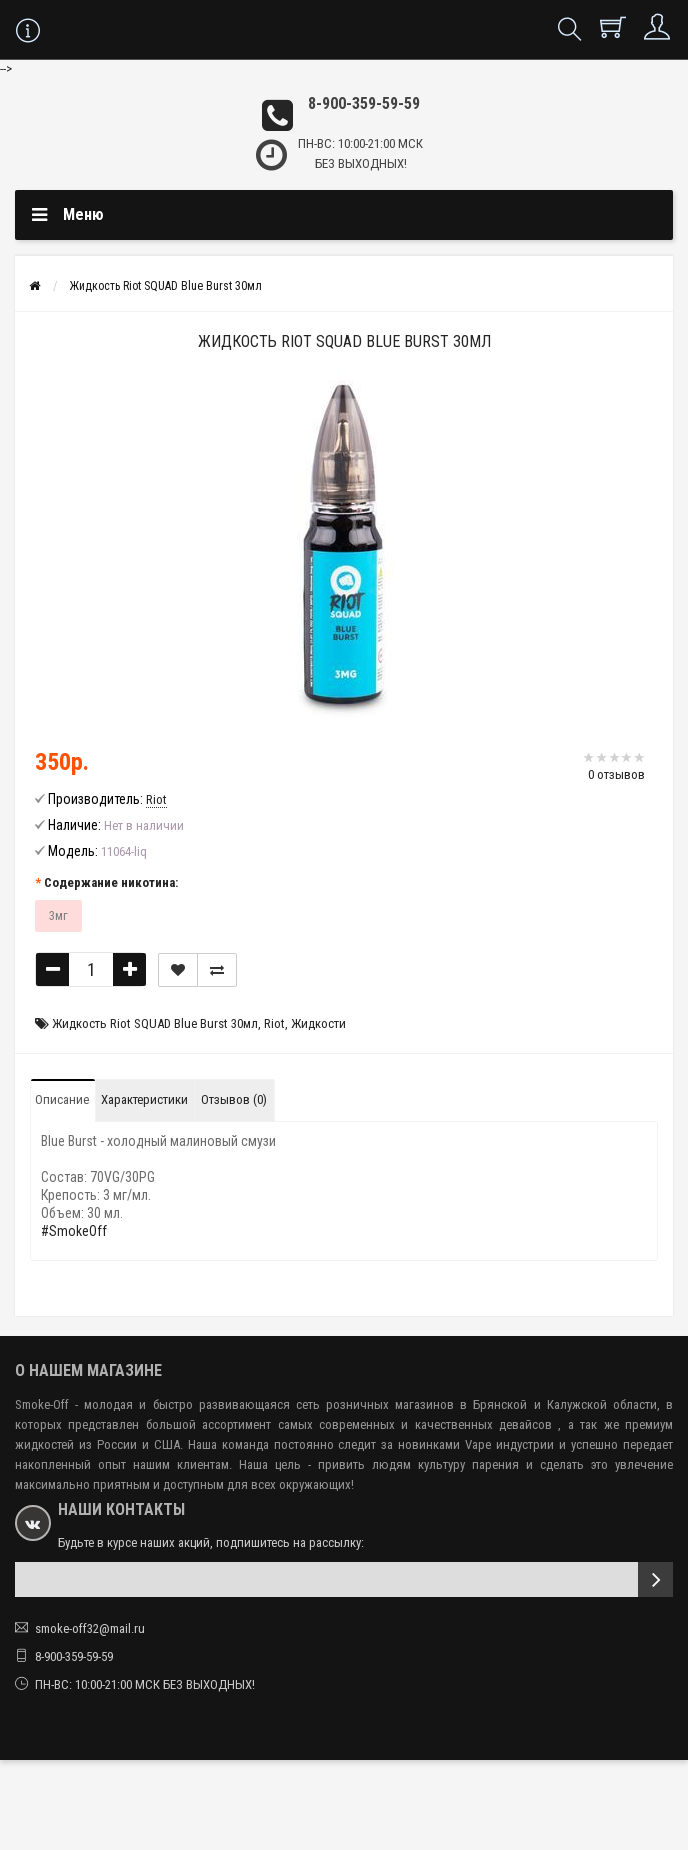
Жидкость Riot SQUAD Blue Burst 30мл (166, 286)
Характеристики (144, 1099)
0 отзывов (616, 774)
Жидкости (318, 1023)
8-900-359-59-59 (364, 103)
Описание (62, 1099)
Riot (274, 1023)
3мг (58, 915)
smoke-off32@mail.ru (90, 1628)
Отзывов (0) (234, 1099)
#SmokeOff (74, 1231)
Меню (83, 214)
